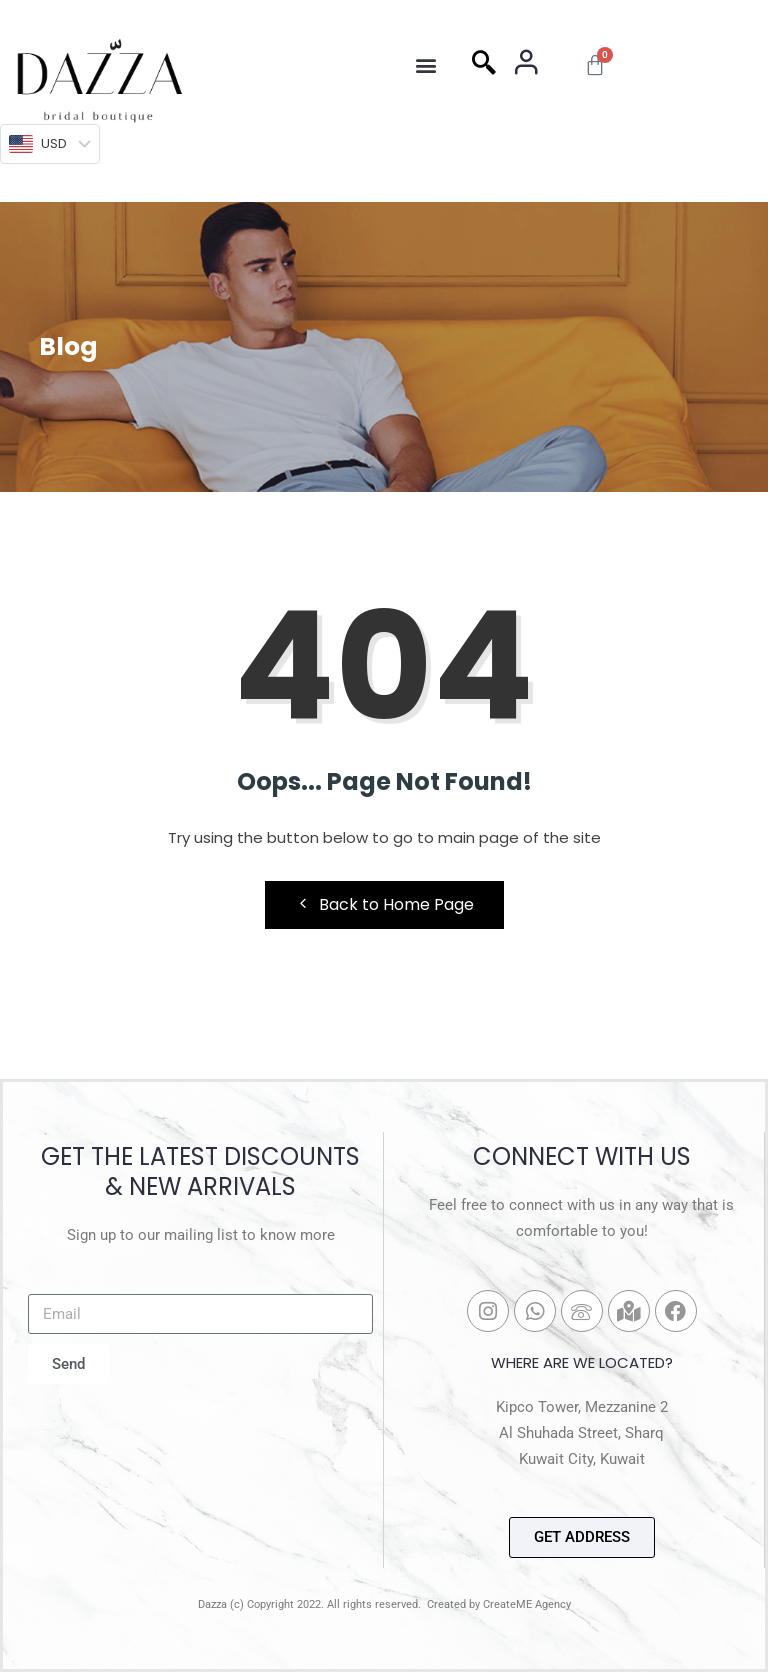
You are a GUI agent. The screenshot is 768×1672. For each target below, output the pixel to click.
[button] (425, 65)
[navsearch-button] (484, 65)
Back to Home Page (384, 904)
